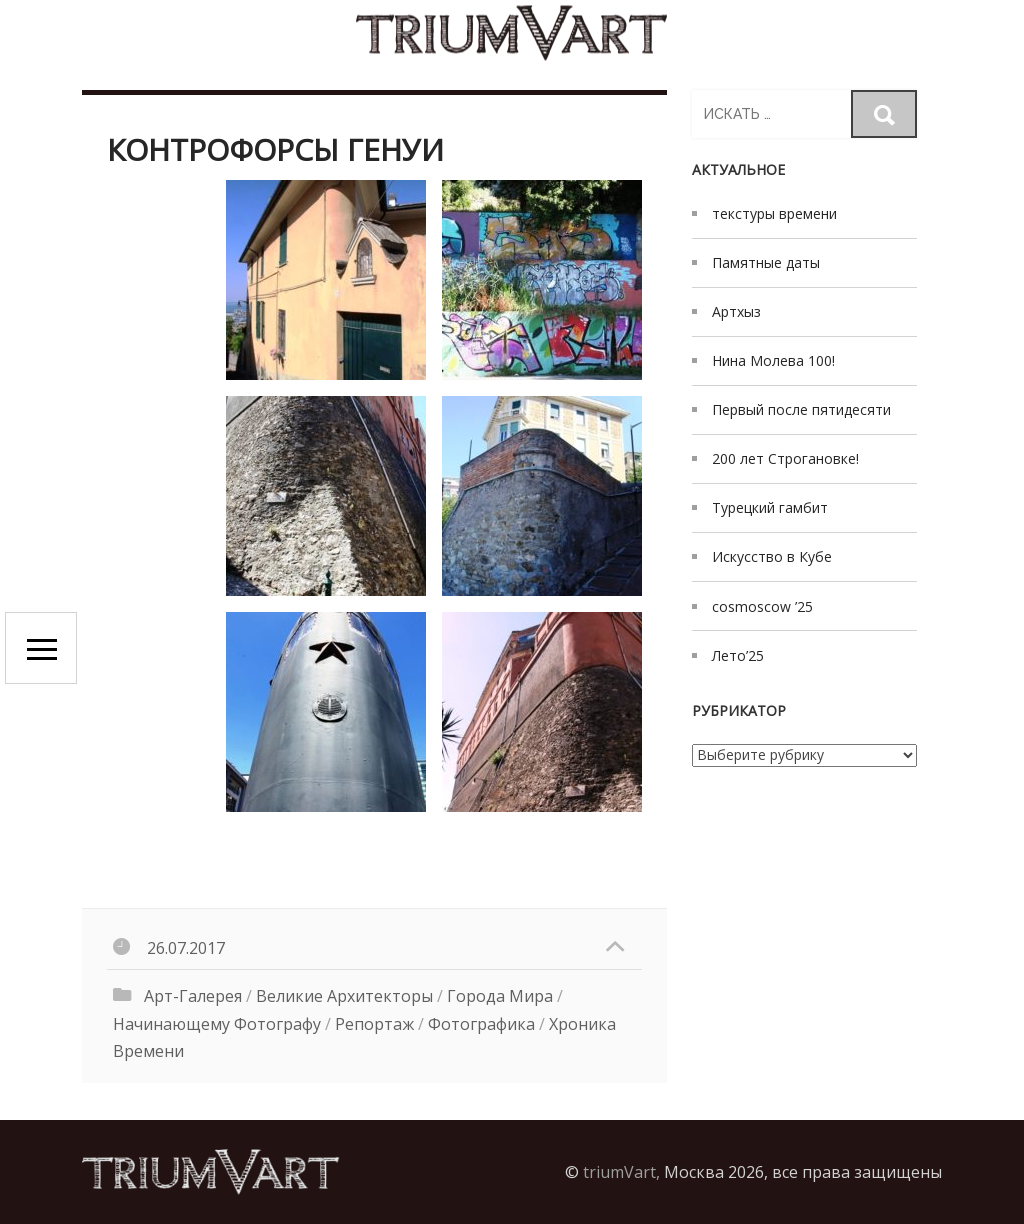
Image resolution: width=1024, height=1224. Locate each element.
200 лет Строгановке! (785, 458)
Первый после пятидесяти (801, 409)
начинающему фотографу (217, 1024)
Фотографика (481, 1024)
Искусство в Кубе (772, 556)
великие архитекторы (344, 996)
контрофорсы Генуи (275, 149)
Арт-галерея (193, 996)
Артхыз (736, 311)
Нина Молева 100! (773, 360)
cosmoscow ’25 (762, 606)
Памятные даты (766, 262)
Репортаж (374, 1024)
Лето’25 (738, 655)
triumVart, (621, 1172)
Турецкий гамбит (770, 507)
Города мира (500, 996)
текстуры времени (774, 213)
